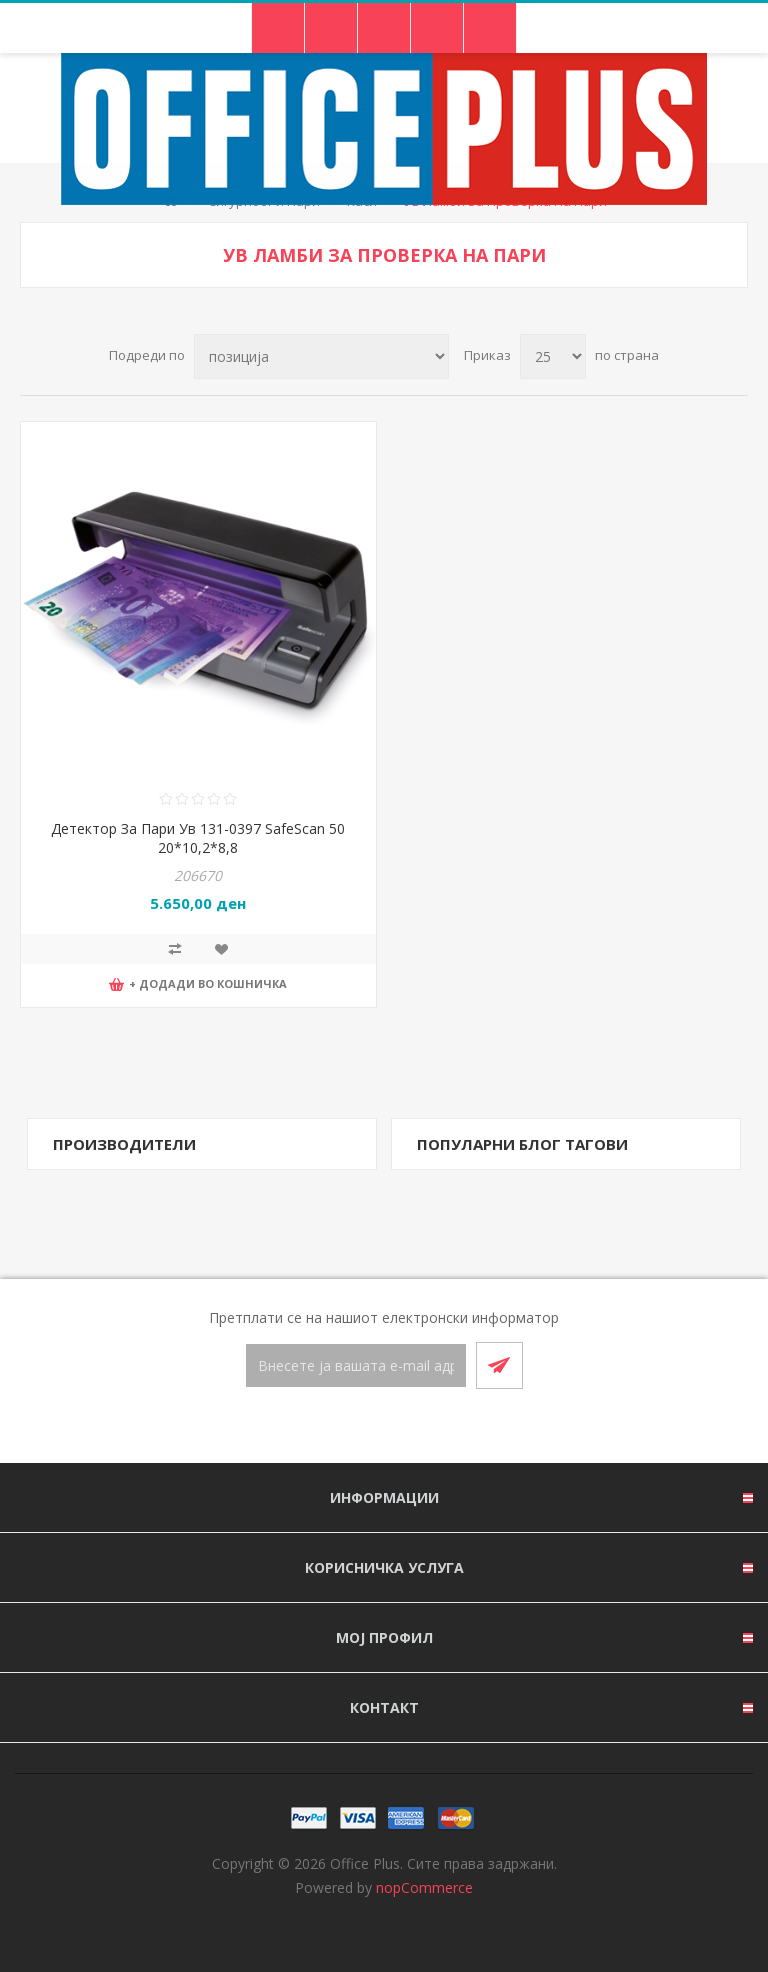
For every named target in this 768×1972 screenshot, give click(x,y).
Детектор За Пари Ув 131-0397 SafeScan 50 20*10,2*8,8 (198, 838)
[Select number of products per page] (553, 356)
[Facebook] (360, 1427)
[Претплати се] (356, 1365)
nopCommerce (424, 1887)
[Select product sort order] (321, 356)
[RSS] (408, 1427)
